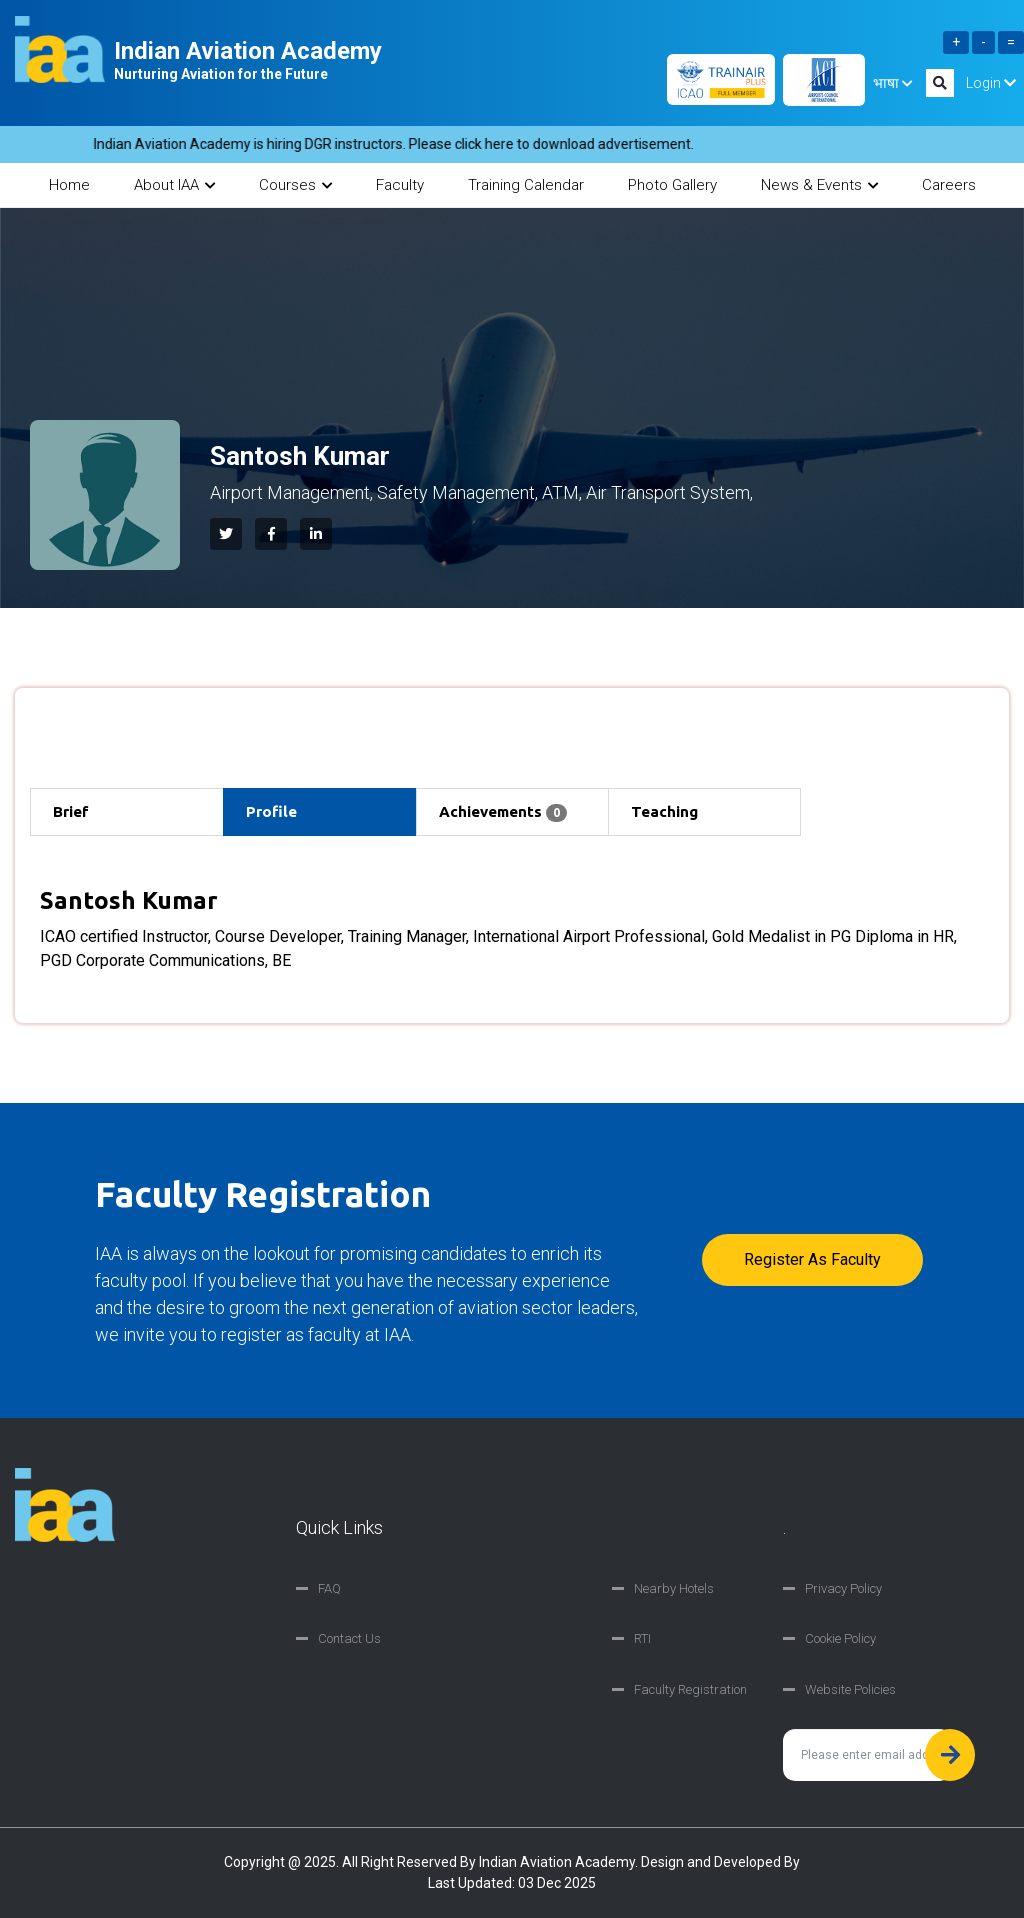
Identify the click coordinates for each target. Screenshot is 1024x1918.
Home (69, 185)
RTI (642, 1638)
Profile (271, 811)
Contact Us (349, 1638)
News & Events (819, 185)
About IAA (174, 185)
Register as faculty (812, 1259)
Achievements (503, 812)
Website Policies (850, 1689)
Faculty (400, 185)
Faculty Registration (690, 1689)
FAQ (329, 1588)
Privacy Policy (843, 1588)
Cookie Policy (840, 1638)
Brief (71, 811)
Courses (295, 185)
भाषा (892, 83)
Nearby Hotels (674, 1588)
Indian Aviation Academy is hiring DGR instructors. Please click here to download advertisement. (402, 144)
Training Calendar (526, 185)
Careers (949, 185)
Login (991, 83)
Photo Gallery (672, 185)
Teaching (664, 811)
